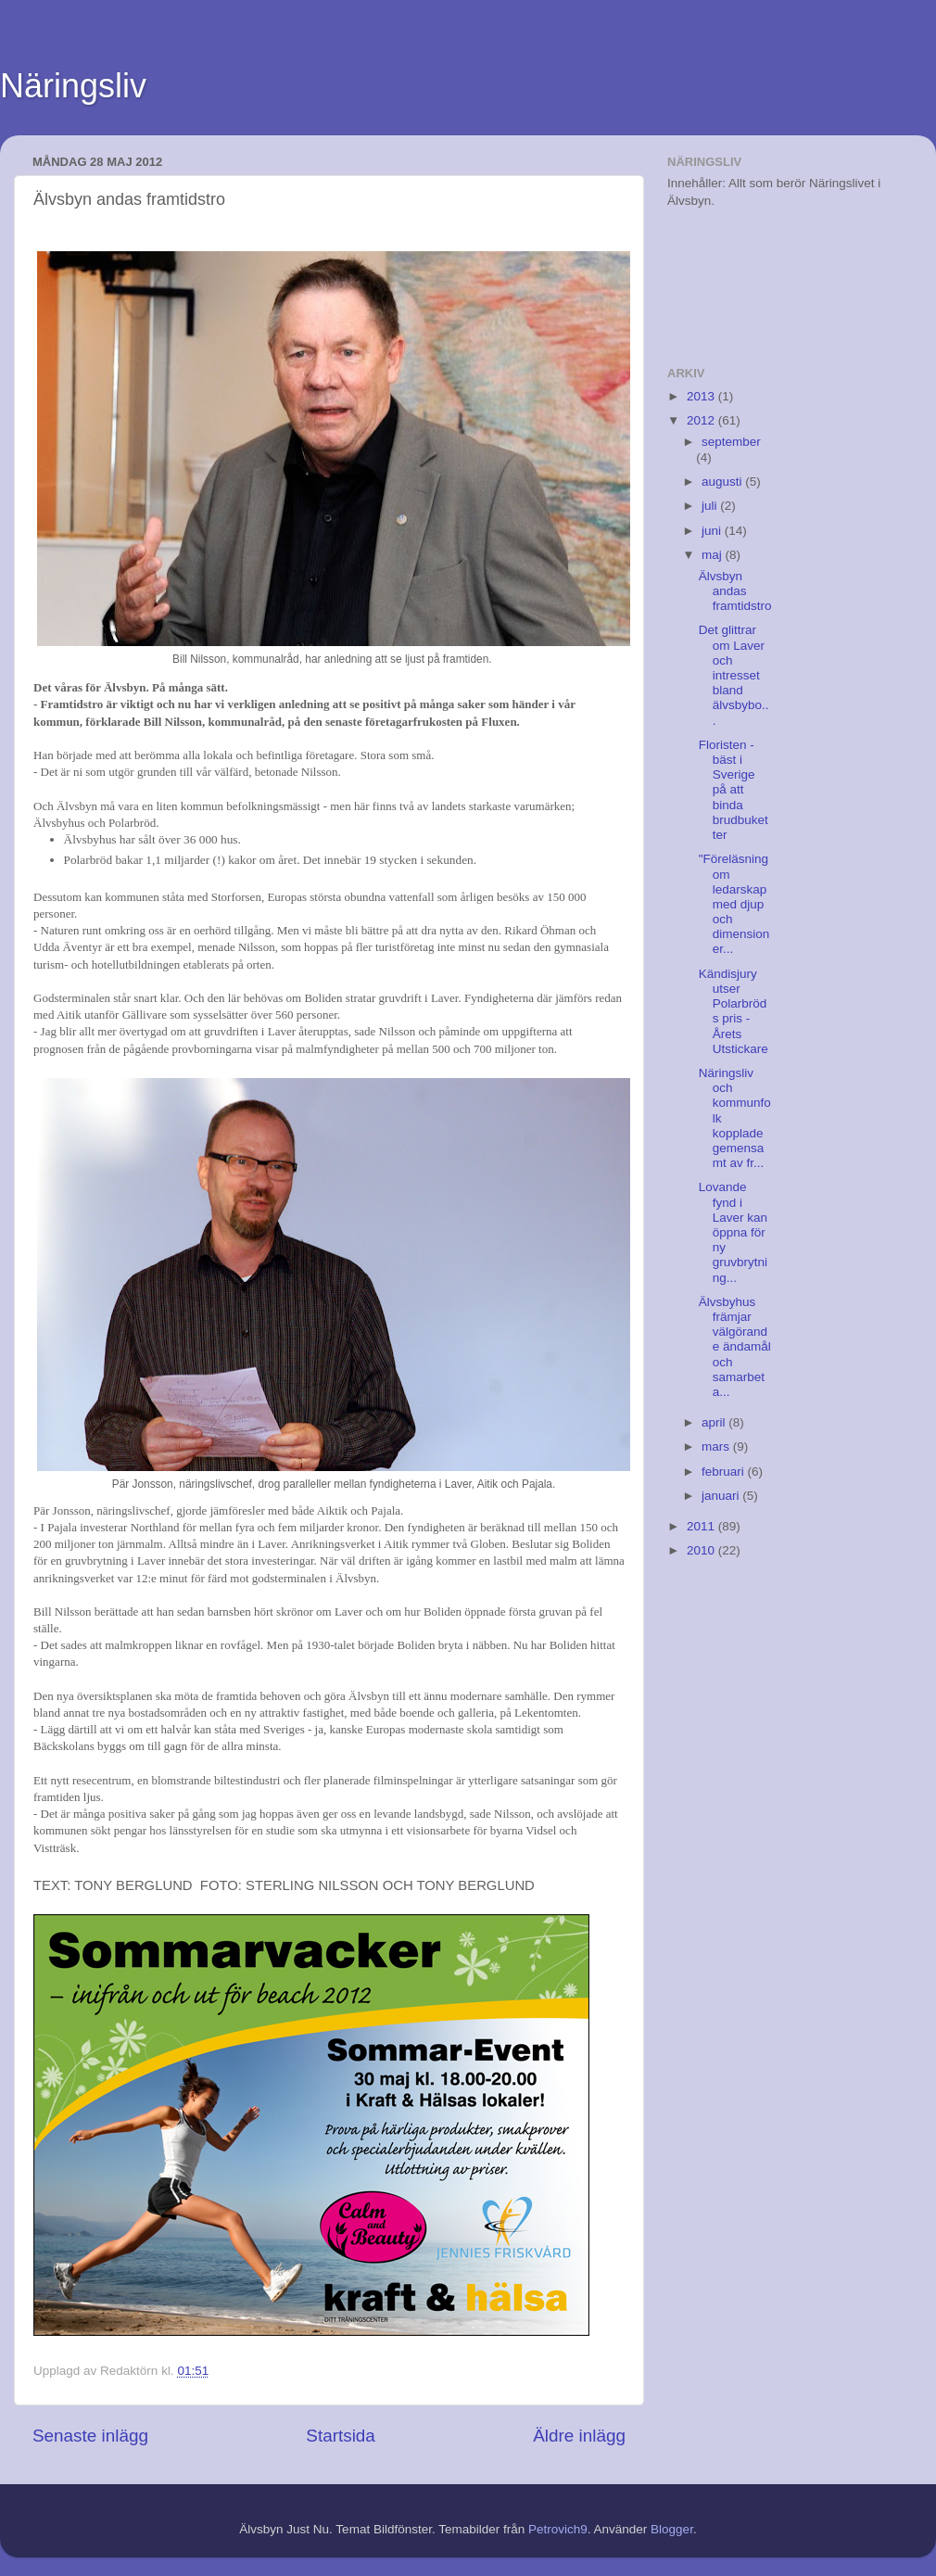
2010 (702, 1550)
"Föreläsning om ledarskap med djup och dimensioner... (734, 904)
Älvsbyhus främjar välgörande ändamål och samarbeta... (735, 1347)
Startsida (340, 2435)
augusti (723, 482)
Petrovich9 (558, 2529)
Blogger (672, 2529)
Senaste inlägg (90, 2435)
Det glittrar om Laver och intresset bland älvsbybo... (734, 675)
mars (717, 1446)
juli (711, 506)
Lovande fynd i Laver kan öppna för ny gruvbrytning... (733, 1232)
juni (713, 531)
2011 (702, 1526)
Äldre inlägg (579, 2435)
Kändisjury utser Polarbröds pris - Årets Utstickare (733, 1011)
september (731, 442)
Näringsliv (73, 86)
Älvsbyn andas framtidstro (735, 591)
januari (722, 1496)
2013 (702, 396)
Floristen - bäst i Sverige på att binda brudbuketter (733, 790)
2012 (702, 420)
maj (714, 555)
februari (725, 1471)
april (715, 1422)
